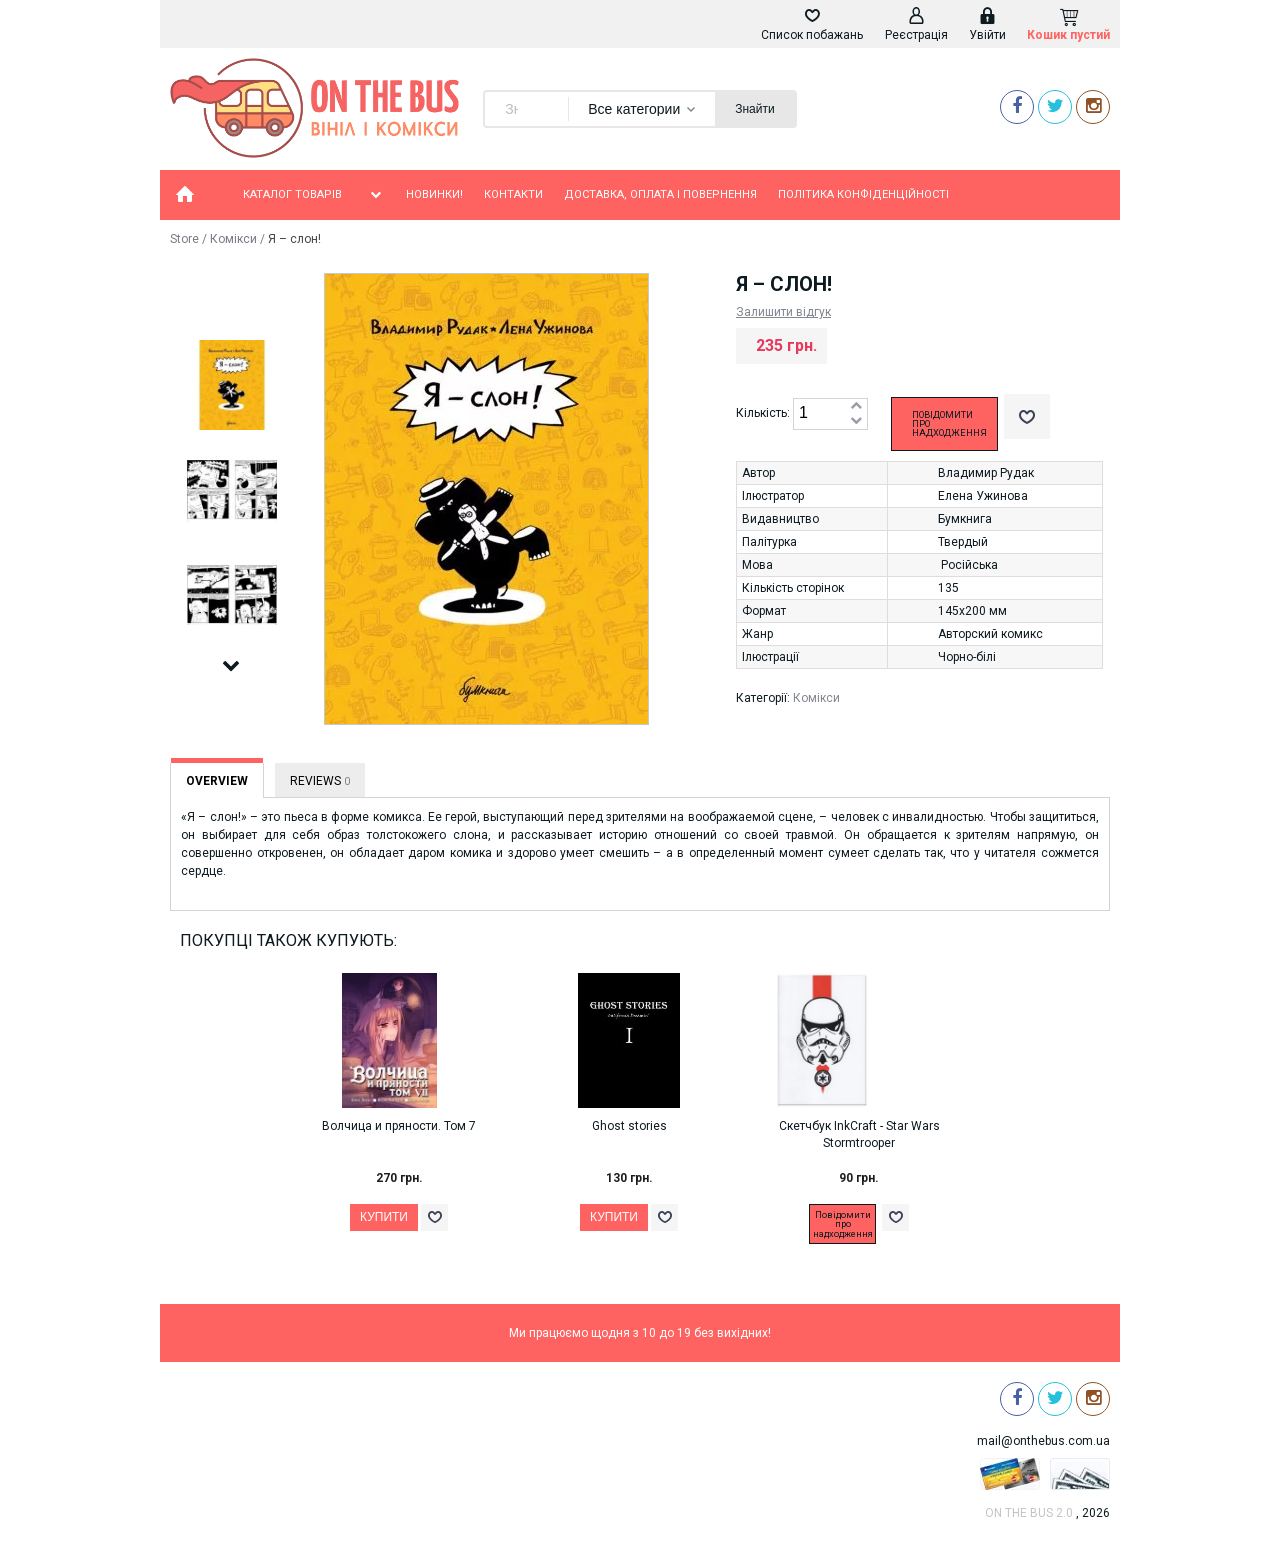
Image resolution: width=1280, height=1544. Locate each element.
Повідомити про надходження (949, 424)
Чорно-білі (967, 657)
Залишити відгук (783, 312)
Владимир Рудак (986, 473)
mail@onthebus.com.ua (1043, 1441)
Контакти (513, 194)
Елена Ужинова (983, 496)
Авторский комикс (990, 634)
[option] (231, 386)
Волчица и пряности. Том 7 (399, 1126)
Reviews (320, 781)
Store (184, 239)
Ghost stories (629, 1126)
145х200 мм (972, 611)
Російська (969, 565)
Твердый (963, 542)
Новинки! (434, 194)
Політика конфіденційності (863, 194)
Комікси (233, 239)
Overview (217, 781)
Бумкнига (965, 519)
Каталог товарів (314, 195)
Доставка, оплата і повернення (660, 194)
